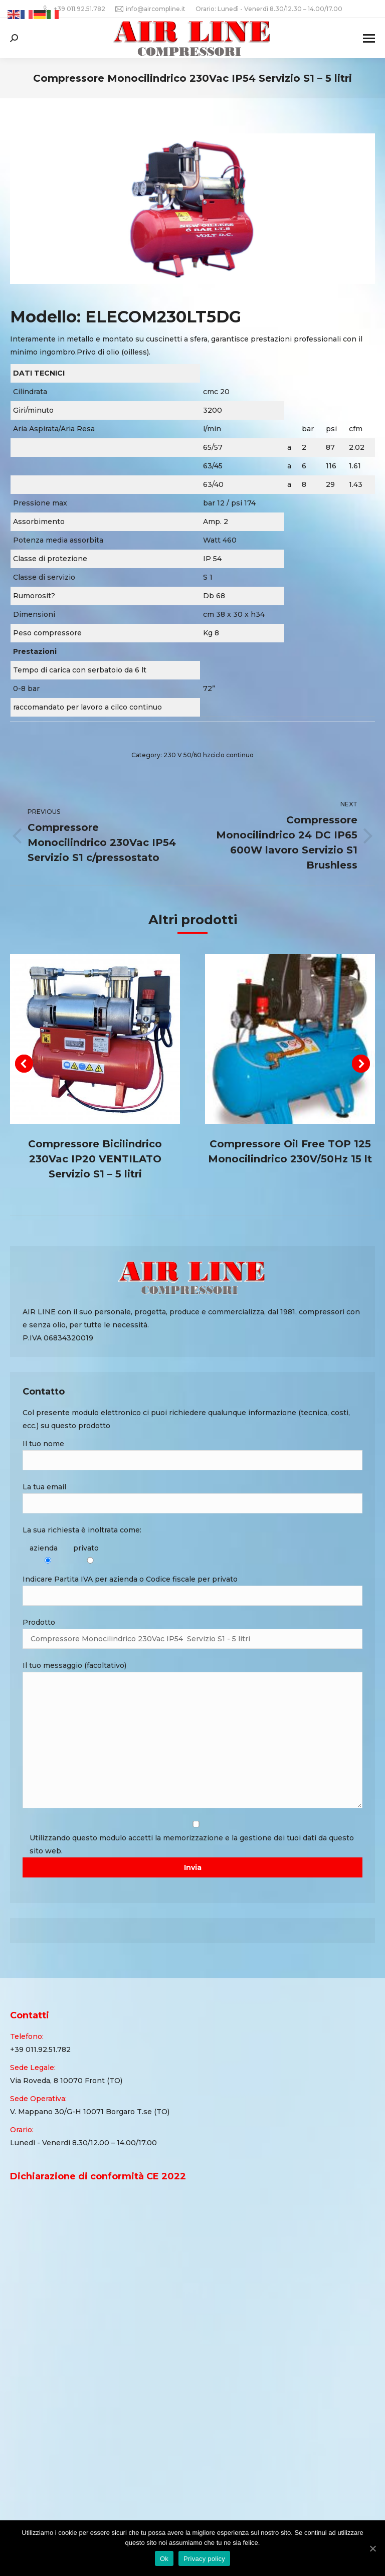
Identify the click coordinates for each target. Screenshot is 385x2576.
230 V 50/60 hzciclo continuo (208, 755)
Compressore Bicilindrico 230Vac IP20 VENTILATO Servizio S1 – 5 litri (95, 1159)
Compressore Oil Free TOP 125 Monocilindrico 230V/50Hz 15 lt (290, 1151)
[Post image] (95, 1039)
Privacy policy (204, 2558)
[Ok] (372, 2548)
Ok (164, 2558)
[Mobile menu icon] (369, 38)
